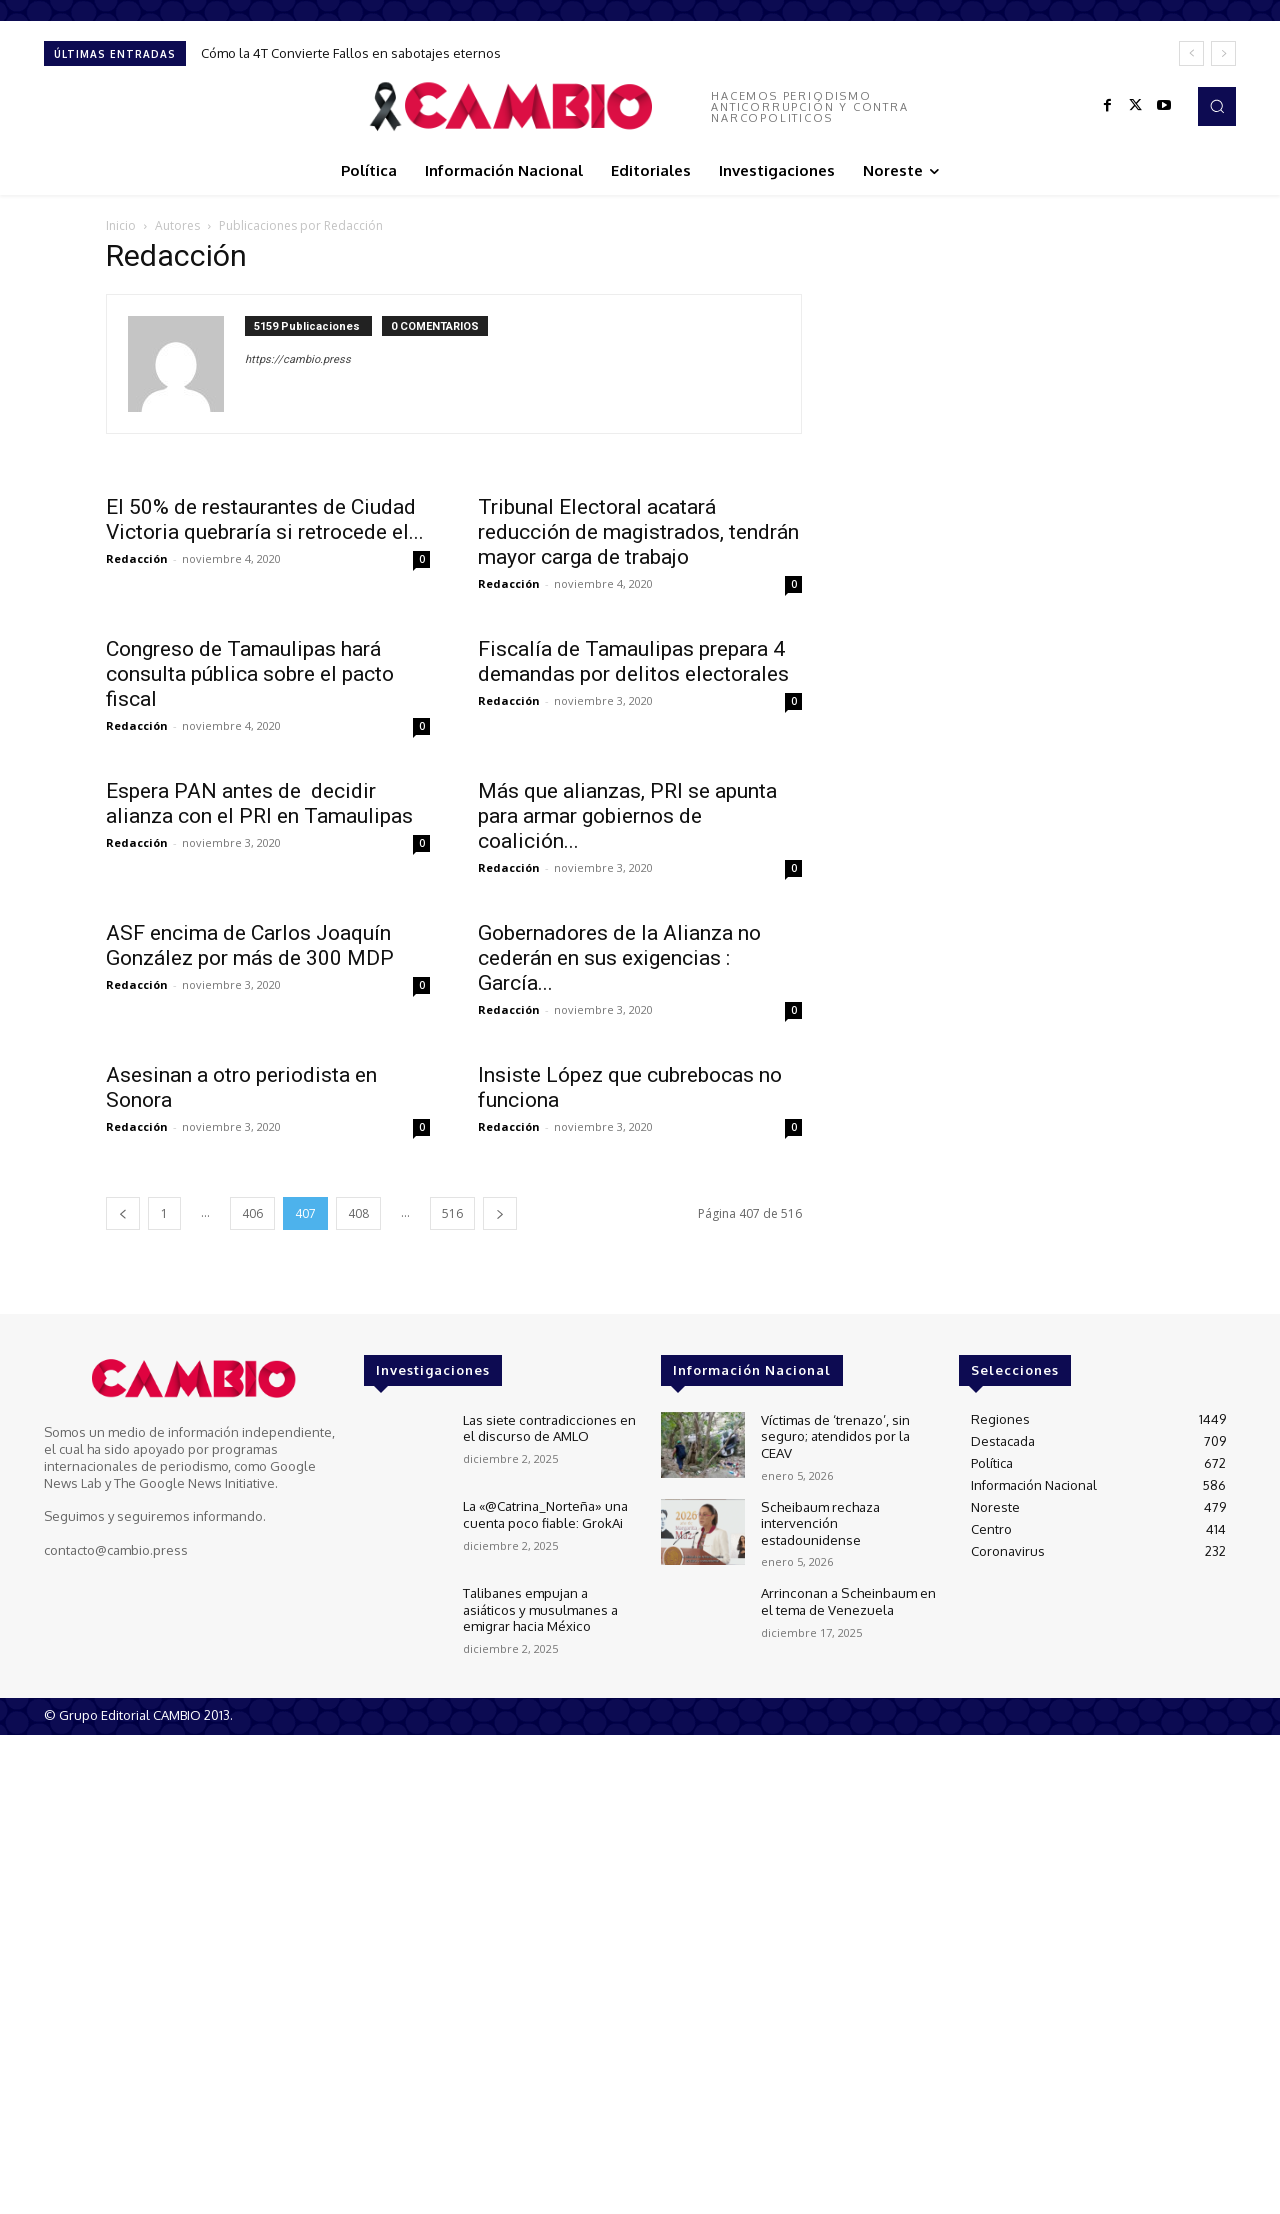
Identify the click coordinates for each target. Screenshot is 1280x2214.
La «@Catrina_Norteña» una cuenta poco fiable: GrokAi (545, 1513)
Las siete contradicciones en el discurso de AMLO (548, 1427)
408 (358, 1213)
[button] (1217, 106)
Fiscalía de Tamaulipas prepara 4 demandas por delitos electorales (633, 661)
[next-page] (500, 1213)
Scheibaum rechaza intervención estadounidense (819, 1520)
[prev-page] (123, 1213)
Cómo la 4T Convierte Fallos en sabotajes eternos (351, 53)
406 (252, 1213)
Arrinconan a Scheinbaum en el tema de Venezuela (847, 1600)
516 (452, 1213)
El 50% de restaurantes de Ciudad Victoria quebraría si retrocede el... (265, 519)
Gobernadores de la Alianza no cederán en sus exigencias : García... (619, 958)
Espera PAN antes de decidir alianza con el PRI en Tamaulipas (259, 803)
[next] (1223, 53)
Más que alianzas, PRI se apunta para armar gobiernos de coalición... (627, 816)
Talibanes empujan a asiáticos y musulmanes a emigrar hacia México (539, 1607)
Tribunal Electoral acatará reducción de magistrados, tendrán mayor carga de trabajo (638, 532)
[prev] (1191, 53)
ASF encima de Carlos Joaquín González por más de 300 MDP (250, 945)
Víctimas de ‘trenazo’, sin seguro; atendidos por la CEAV (835, 1434)
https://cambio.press (298, 359)
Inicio (121, 225)
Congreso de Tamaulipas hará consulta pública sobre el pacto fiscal (250, 674)
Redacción (137, 558)
